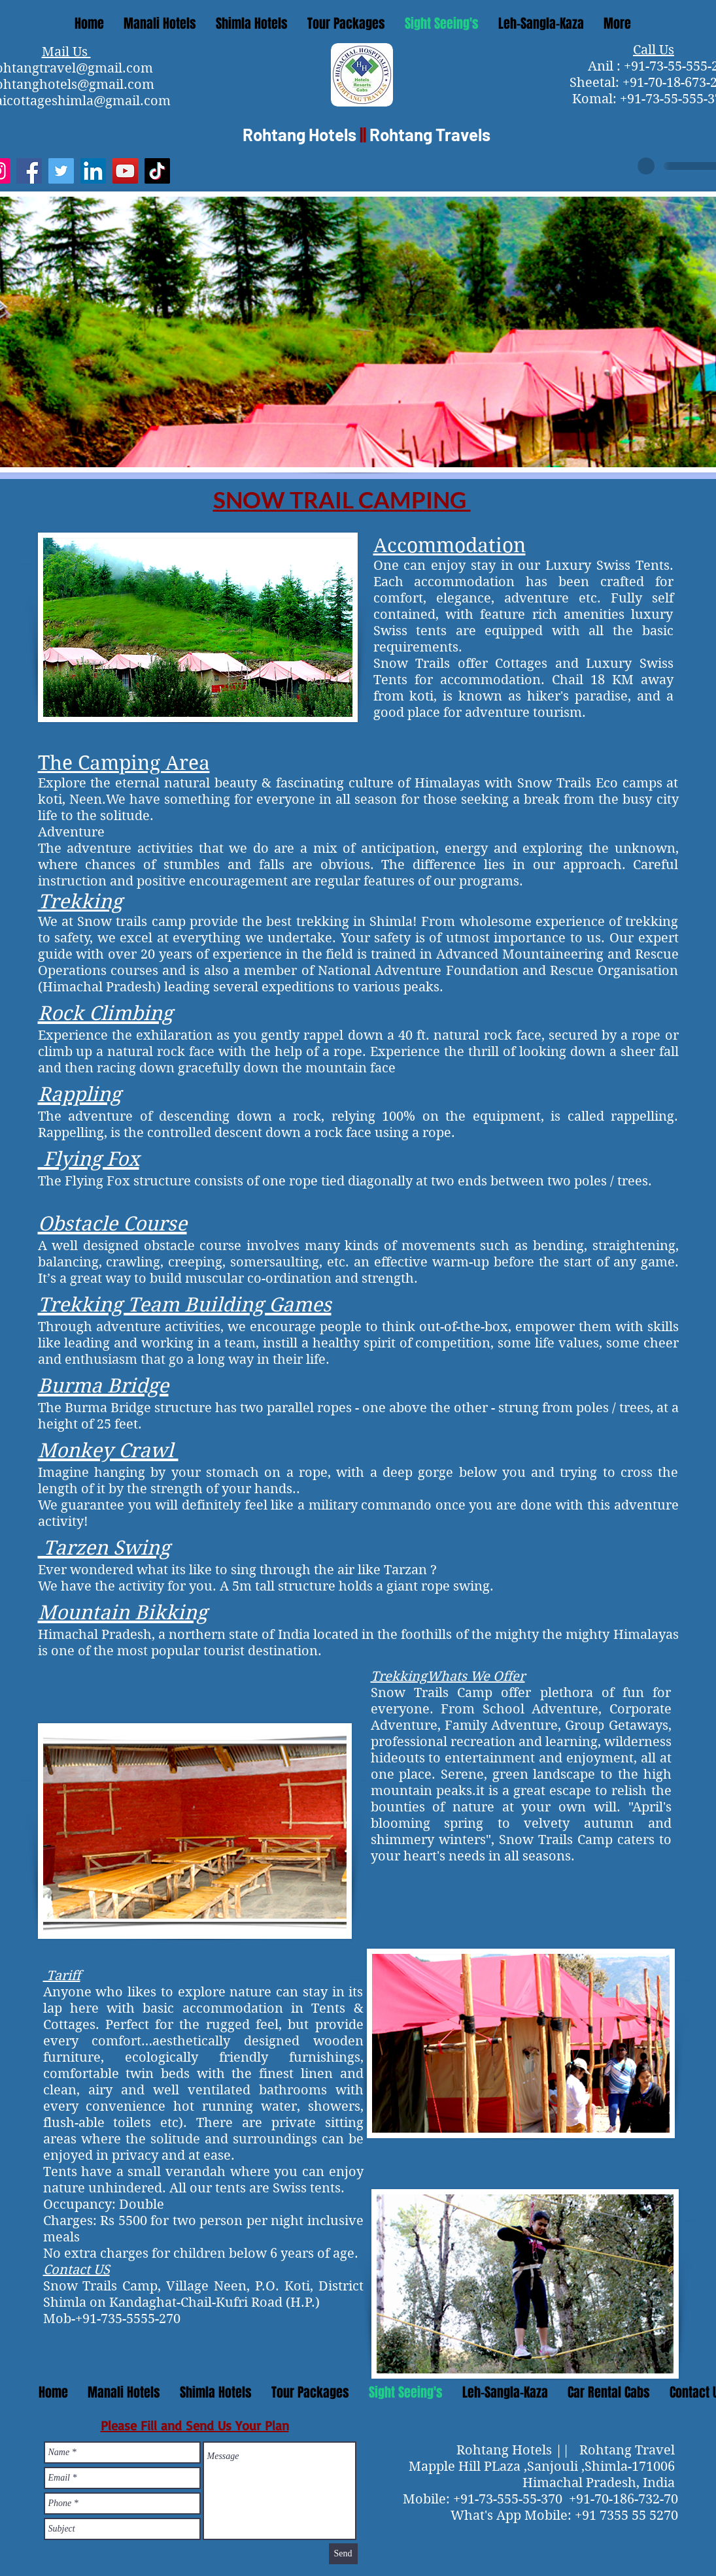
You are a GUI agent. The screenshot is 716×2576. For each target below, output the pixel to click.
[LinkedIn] (93, 171)
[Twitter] (61, 171)
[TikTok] (157, 171)
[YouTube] (125, 171)
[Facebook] (29, 171)
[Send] (343, 2553)
